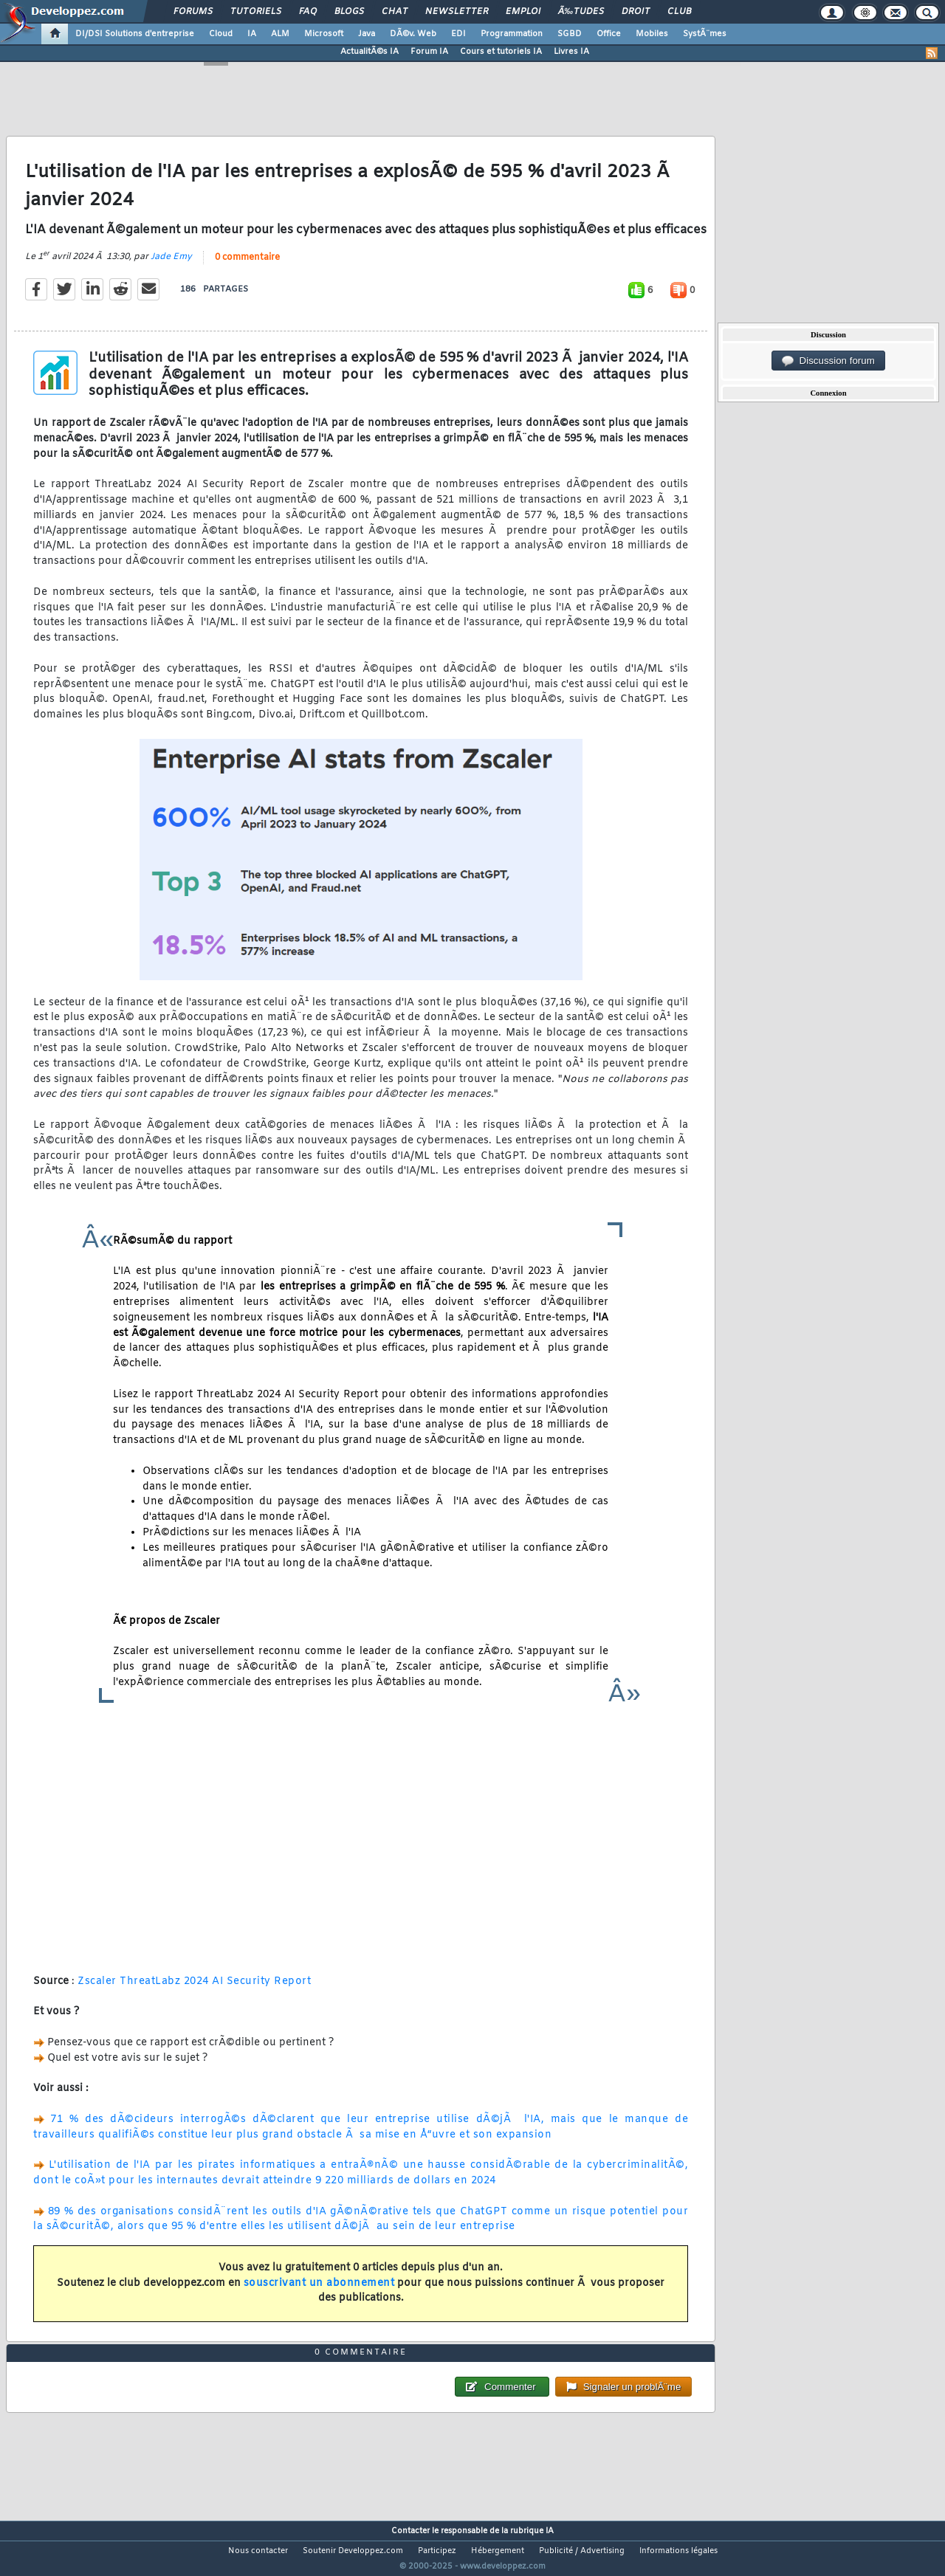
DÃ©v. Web (413, 34)
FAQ (308, 12)
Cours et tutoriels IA (501, 52)
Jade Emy (171, 266)
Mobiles (652, 34)
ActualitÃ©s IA (369, 52)
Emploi (523, 12)
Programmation (512, 34)
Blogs (349, 12)
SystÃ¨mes (704, 34)
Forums (193, 12)
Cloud (221, 34)
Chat (394, 12)
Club (679, 12)
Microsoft (323, 34)
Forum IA (429, 52)
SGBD (569, 34)
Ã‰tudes (581, 12)
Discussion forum (828, 361)
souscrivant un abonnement (319, 2292)
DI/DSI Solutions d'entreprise (134, 34)
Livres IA (571, 52)
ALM (280, 34)
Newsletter (456, 12)
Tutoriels (256, 12)
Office (609, 34)
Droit (635, 12)
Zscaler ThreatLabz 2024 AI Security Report (194, 1990)
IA (251, 34)
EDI (458, 34)
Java (366, 34)
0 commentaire (247, 266)
